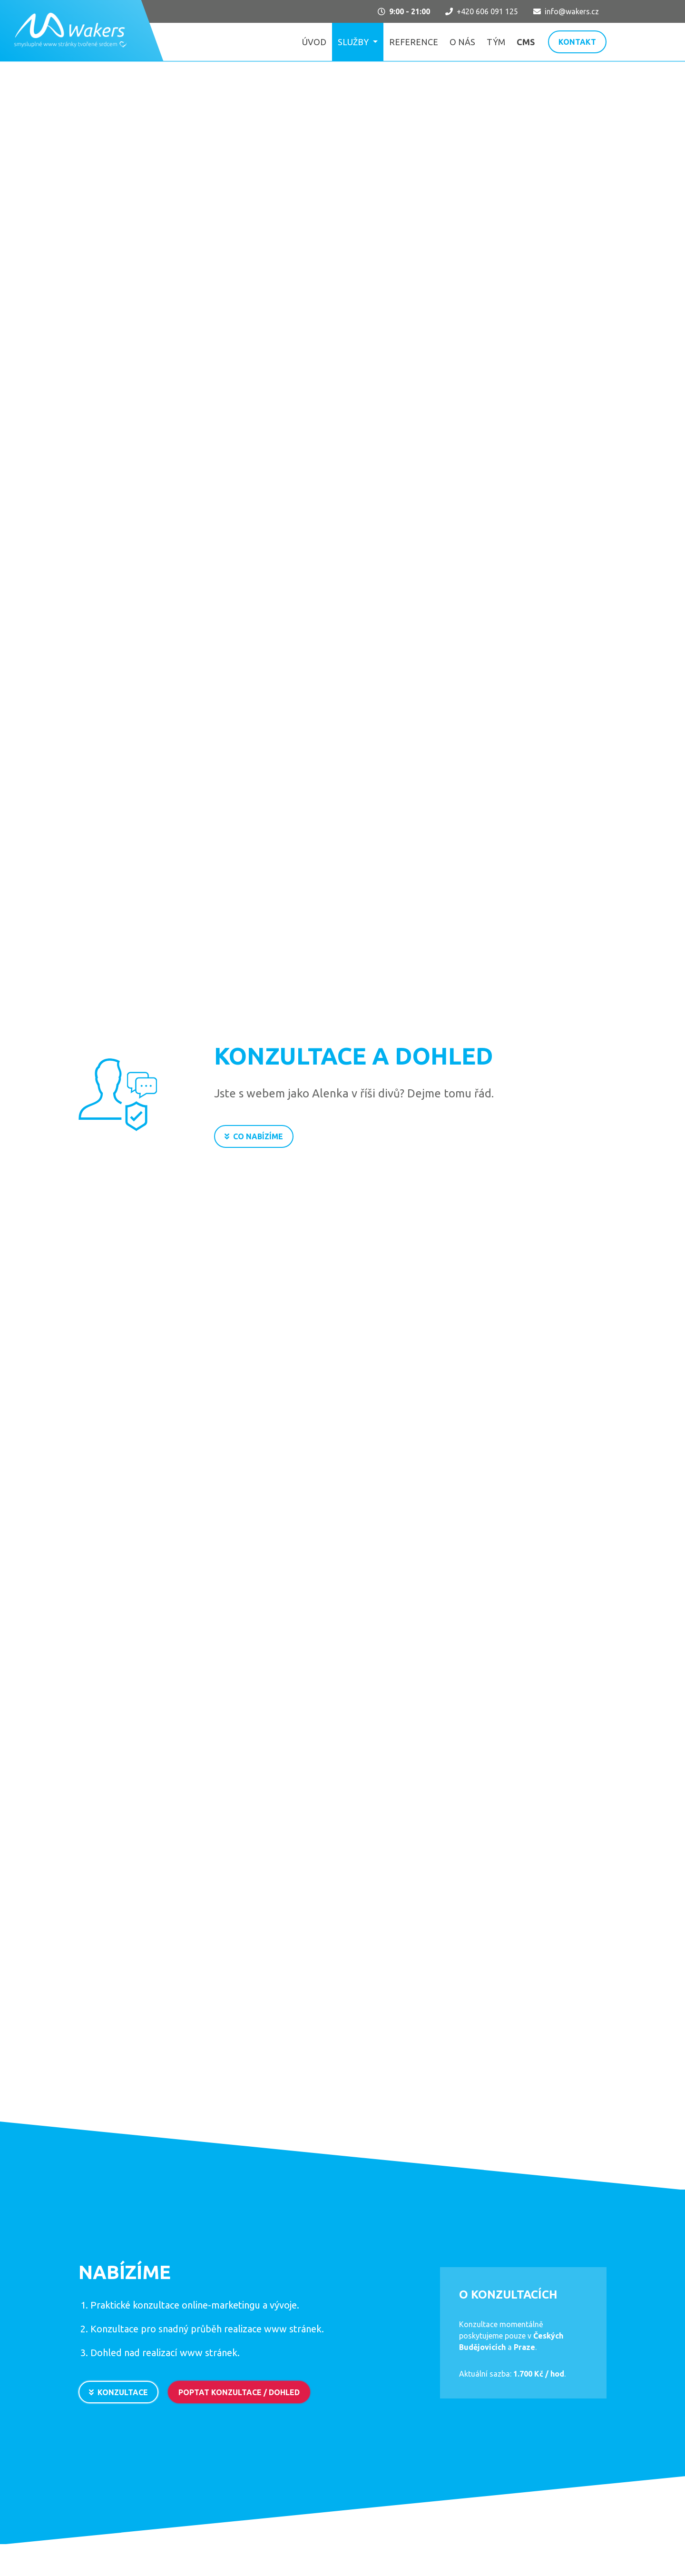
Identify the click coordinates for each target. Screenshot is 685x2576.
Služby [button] (354, 42)
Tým (496, 42)
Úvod (314, 42)
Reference (413, 42)
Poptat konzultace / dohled (239, 2395)
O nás (462, 42)
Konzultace (118, 2395)
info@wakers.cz (566, 11)
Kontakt (577, 42)
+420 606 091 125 (481, 11)
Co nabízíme (254, 1136)
